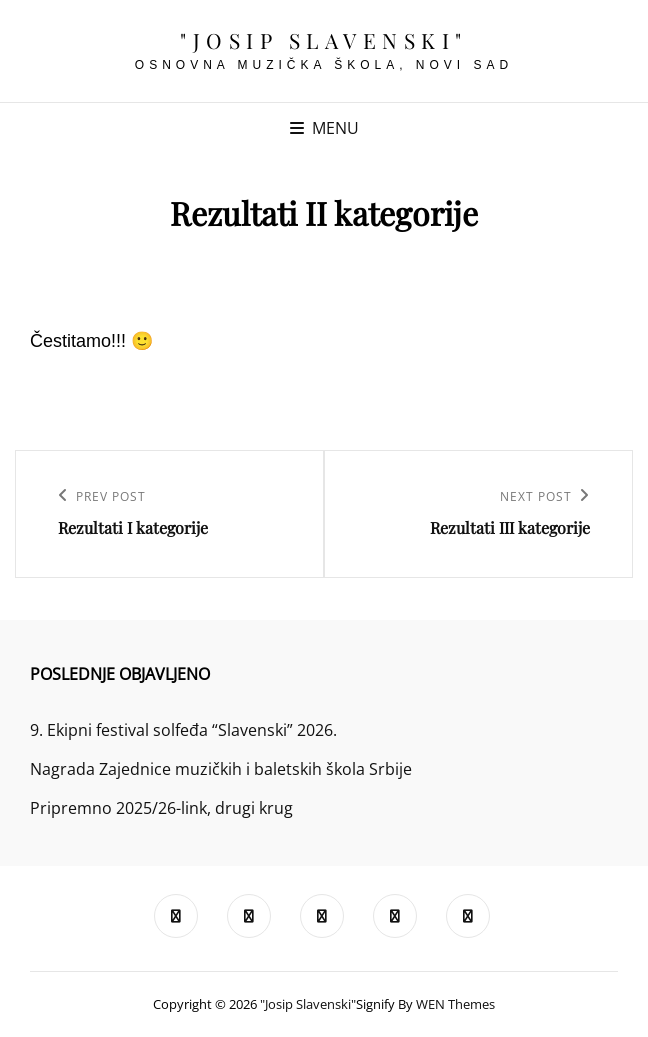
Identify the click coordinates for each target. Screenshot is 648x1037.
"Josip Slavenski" (324, 40)
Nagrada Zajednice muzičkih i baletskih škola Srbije (221, 769)
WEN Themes (455, 1004)
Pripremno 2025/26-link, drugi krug (161, 808)
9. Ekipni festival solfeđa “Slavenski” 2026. (183, 730)
